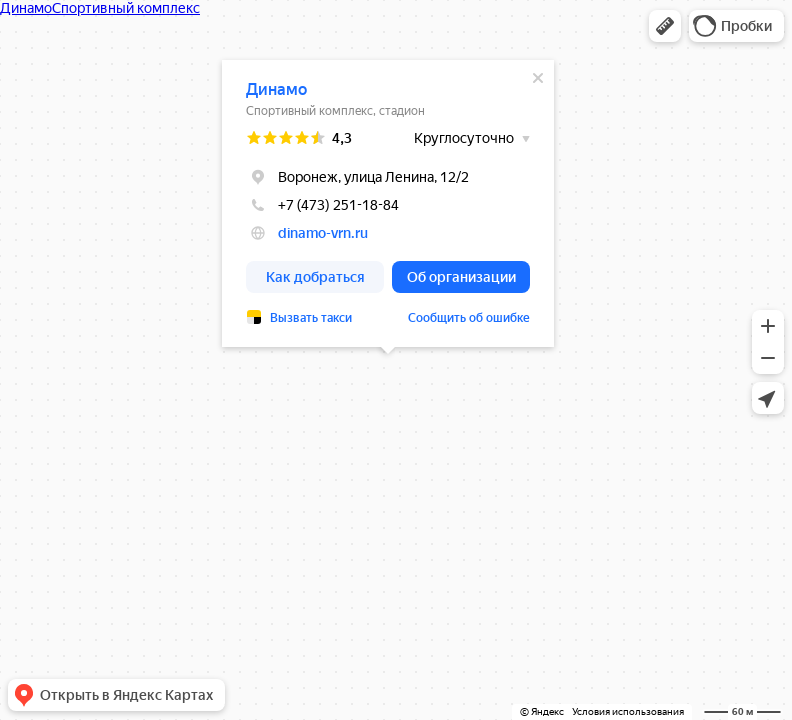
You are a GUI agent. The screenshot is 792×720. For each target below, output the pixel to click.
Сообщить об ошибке (469, 318)
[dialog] (388, 203)
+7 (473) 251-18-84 (322, 205)
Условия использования (628, 711)
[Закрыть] (538, 78)
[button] (665, 26)
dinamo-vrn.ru (323, 233)
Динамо (276, 89)
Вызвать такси (311, 318)
